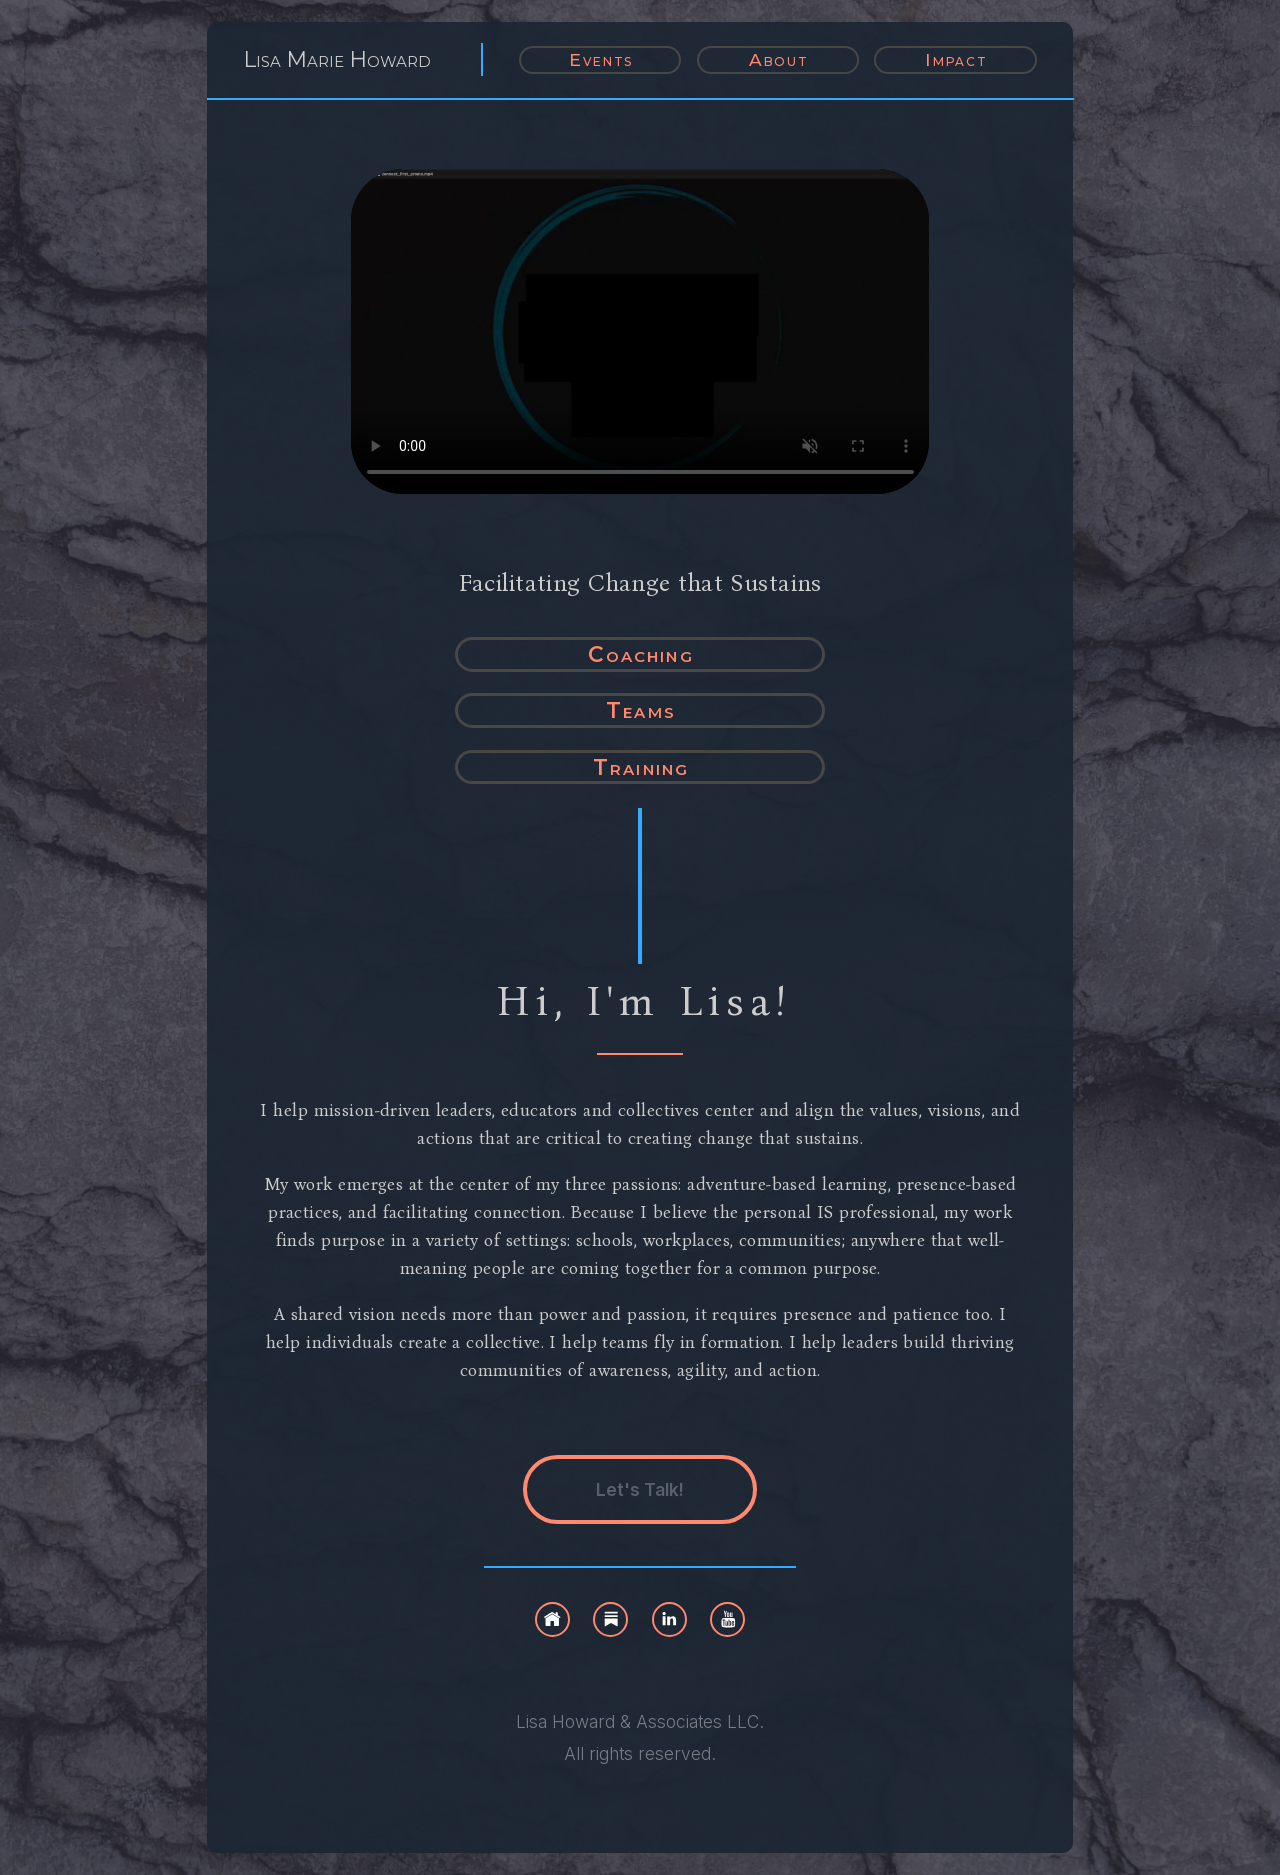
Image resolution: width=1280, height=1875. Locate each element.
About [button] (779, 59)
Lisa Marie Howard (337, 59)
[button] (552, 1619)
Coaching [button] (640, 654)
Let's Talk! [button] (640, 1489)
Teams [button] (641, 710)
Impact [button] (956, 59)
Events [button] (601, 59)
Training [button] (641, 767)
